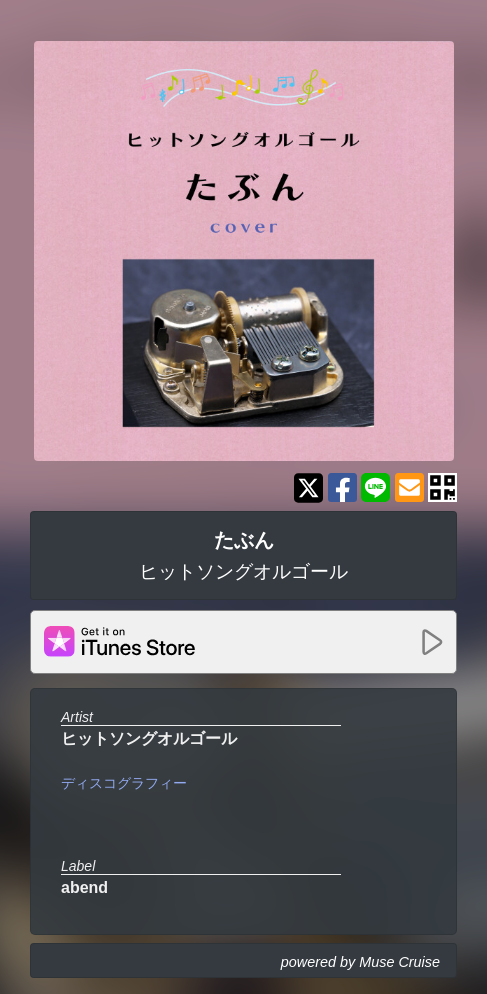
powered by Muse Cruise (360, 962)
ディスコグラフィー (124, 783)
